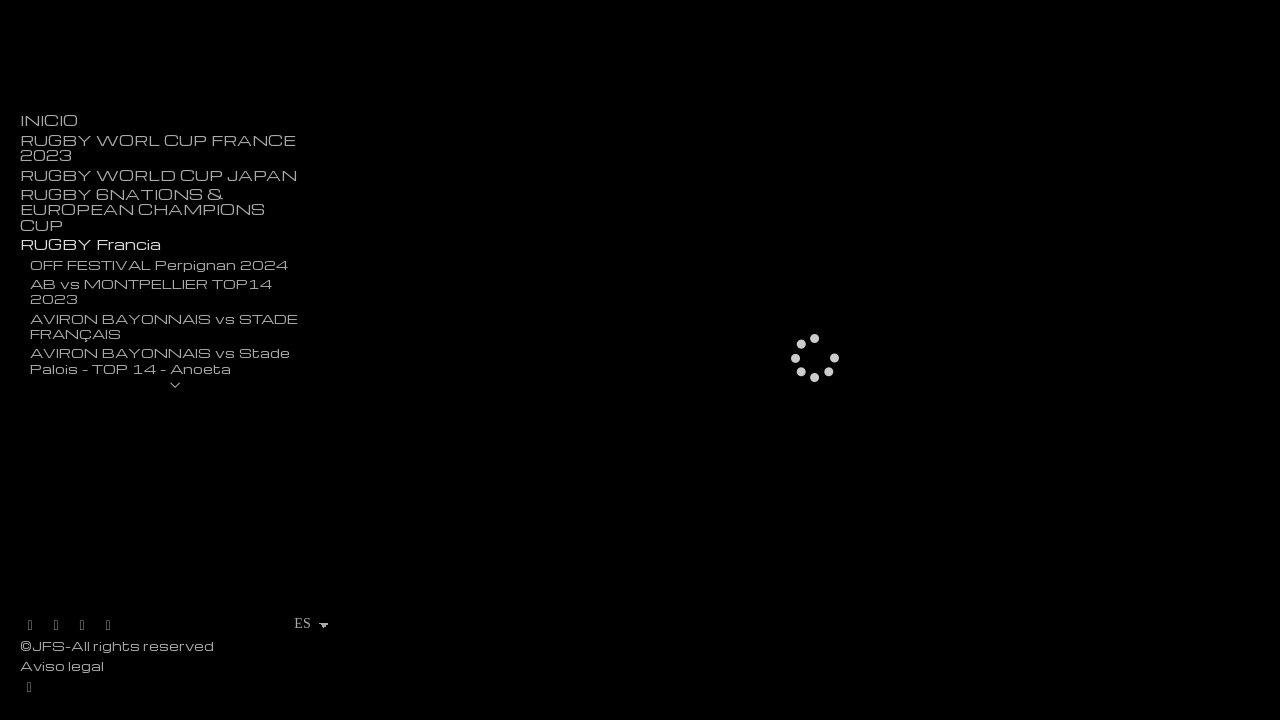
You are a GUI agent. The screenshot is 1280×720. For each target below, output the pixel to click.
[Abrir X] (30, 626)
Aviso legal (62, 665)
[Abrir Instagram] (82, 626)
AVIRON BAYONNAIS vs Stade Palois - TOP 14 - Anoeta (160, 359)
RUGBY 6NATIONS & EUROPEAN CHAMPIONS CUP (142, 210)
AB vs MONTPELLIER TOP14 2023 (151, 290)
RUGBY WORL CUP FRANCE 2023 (158, 148)
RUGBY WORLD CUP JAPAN (158, 175)
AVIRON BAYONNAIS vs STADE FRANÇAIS (164, 325)
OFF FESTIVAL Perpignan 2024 (159, 264)
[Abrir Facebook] (56, 626)
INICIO (49, 120)
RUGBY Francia (90, 244)
